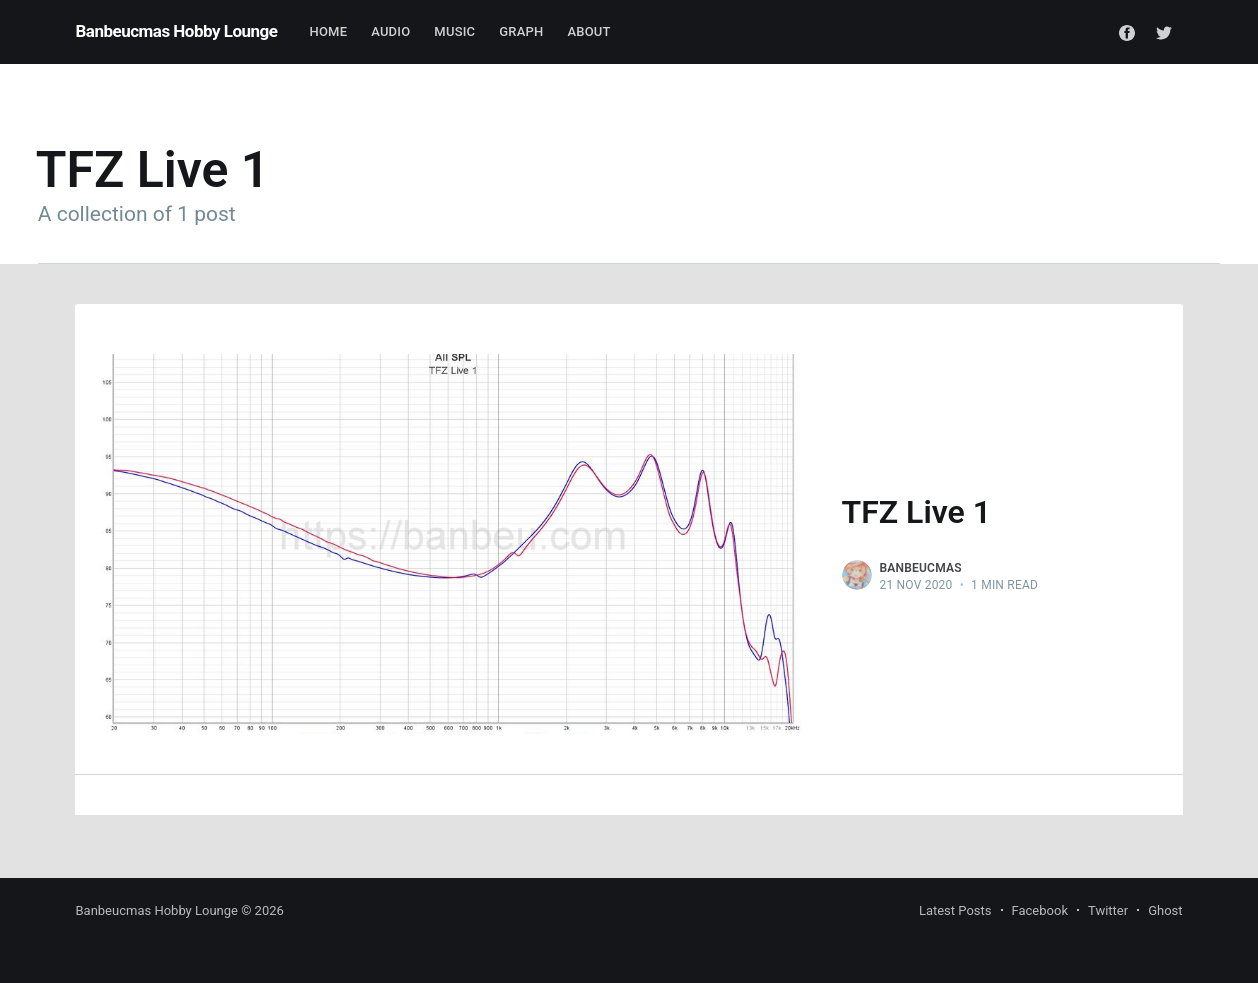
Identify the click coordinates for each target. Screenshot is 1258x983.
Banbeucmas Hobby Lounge (176, 31)
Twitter (1108, 910)
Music (454, 31)
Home (329, 31)
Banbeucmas (921, 568)
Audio (390, 31)
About (588, 31)
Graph (521, 31)
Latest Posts (955, 910)
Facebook (1040, 910)
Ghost (1165, 910)
